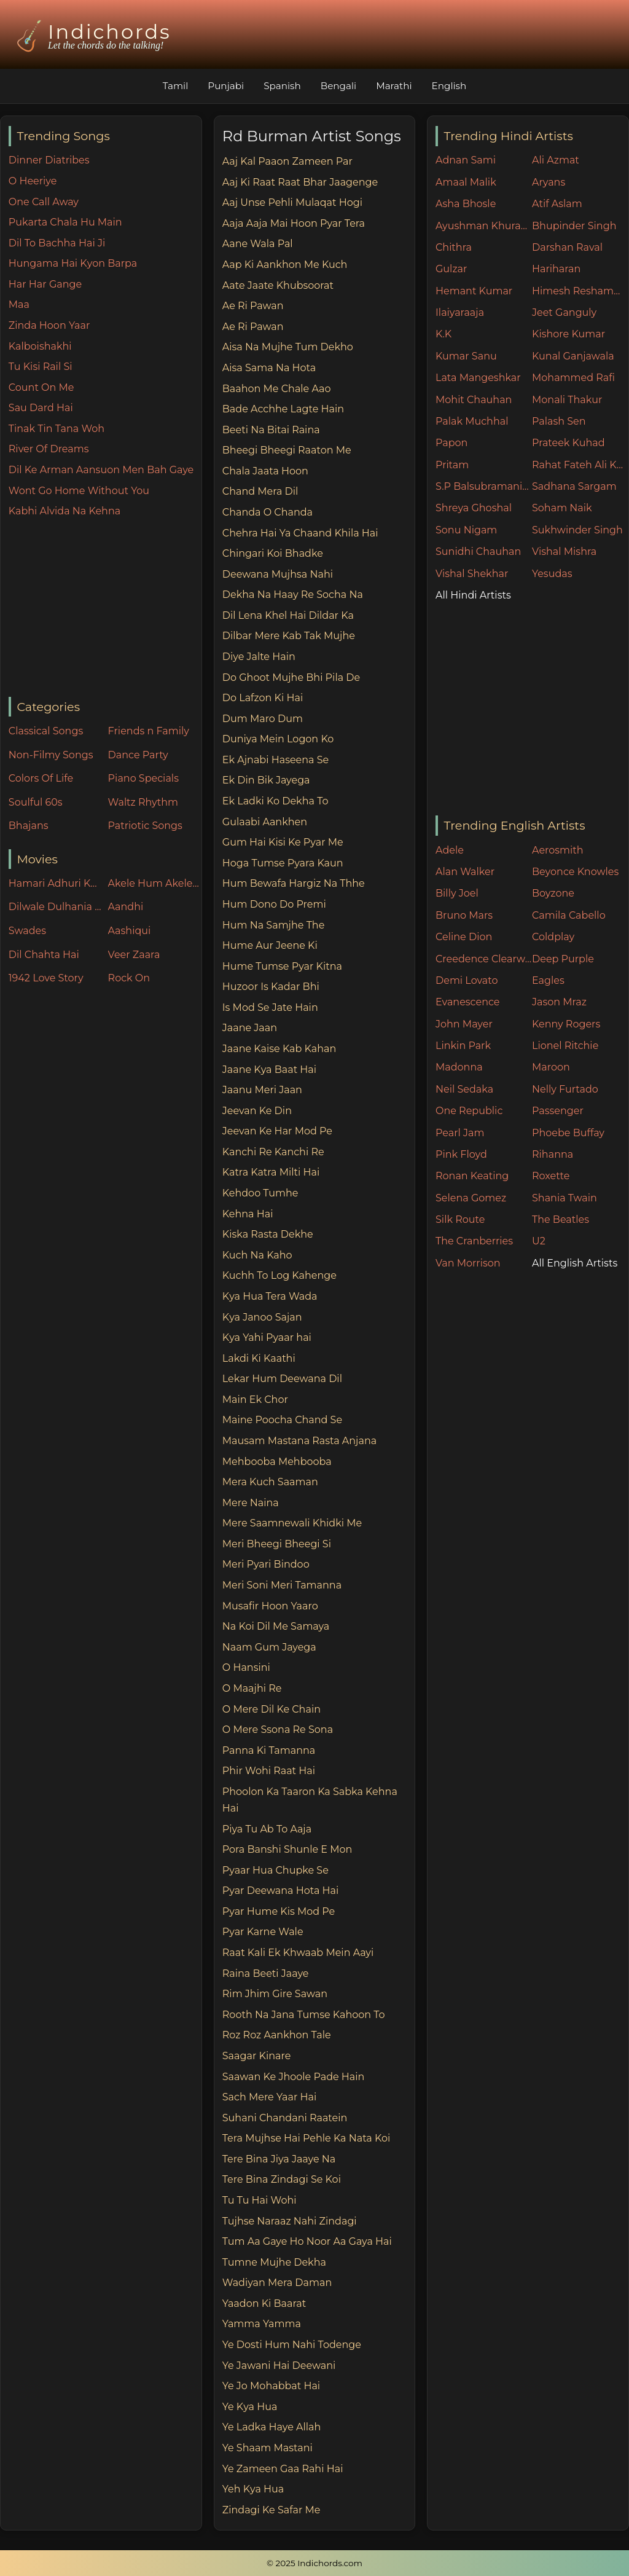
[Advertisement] (105, 608)
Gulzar (451, 269)
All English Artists (574, 1263)
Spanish (282, 86)
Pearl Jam (460, 1133)
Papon (451, 443)
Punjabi (226, 86)
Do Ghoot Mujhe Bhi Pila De (291, 677)
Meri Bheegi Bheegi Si (276, 1544)
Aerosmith (558, 850)
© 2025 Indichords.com (314, 2563)
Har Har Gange (45, 284)
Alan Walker (465, 872)
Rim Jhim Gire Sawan (274, 1994)
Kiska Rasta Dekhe (267, 1234)
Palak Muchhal (472, 421)
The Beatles (560, 1219)
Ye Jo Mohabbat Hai (271, 2386)
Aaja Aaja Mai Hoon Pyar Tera (293, 223)
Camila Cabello (569, 915)
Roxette (550, 1176)
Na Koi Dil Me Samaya (276, 1626)
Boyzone (553, 893)
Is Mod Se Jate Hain (270, 1007)
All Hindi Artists (473, 595)
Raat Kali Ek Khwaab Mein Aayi (297, 1952)
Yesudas (552, 573)
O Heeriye (33, 181)
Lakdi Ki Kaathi (258, 1358)
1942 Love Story (46, 978)
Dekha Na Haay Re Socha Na (292, 594)
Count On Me (41, 387)
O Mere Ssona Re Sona (277, 1729)
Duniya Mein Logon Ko (278, 739)
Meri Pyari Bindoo (266, 1564)
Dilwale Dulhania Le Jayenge (55, 907)
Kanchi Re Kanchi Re (273, 1152)
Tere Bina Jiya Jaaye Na (278, 2159)
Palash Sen (559, 421)
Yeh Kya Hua (253, 2489)
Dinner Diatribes (49, 160)
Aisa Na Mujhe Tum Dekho (287, 347)
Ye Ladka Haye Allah (271, 2427)
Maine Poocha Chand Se (282, 1420)
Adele (450, 850)
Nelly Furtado (565, 1089)
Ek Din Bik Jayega (266, 780)
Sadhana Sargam (574, 486)
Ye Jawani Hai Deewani (279, 2365)
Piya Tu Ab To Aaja (266, 1829)
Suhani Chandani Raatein (285, 2118)
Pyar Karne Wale (262, 1932)
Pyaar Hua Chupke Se (275, 1870)
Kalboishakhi (40, 346)
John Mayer (464, 1024)
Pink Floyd (461, 1154)
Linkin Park (463, 1045)
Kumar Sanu (466, 356)
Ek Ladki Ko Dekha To (275, 801)
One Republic (469, 1111)
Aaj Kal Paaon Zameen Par (287, 161)
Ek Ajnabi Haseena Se (275, 760)
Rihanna (552, 1154)
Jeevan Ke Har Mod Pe (277, 1131)
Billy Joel (457, 893)
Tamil (176, 86)
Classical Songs (46, 731)
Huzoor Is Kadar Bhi (270, 986)
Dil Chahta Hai (44, 954)
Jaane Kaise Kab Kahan (279, 1048)
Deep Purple (563, 959)
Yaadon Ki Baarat (264, 2303)
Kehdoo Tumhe (260, 1193)
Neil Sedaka (464, 1089)
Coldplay (553, 937)
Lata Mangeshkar (478, 377)
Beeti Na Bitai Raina (271, 430)
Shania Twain (564, 1198)
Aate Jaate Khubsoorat (278, 285)
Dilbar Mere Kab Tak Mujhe (288, 636)
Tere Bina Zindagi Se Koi (281, 2179)
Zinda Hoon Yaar (49, 325)
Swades (27, 931)
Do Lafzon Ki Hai (262, 698)
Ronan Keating (472, 1176)
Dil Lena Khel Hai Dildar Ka (288, 615)
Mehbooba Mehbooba (277, 1461)
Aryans (548, 182)
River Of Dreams (49, 449)
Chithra (454, 247)
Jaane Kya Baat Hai (269, 1069)
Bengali (338, 86)
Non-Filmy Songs (51, 755)
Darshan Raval (567, 247)
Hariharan (556, 269)
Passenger (558, 1111)
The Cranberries (474, 1241)
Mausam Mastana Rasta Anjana (299, 1441)
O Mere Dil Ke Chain (271, 1709)
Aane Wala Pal (257, 243)
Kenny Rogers (566, 1024)
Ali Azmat (555, 160)
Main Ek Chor (255, 1399)
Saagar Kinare (256, 2056)
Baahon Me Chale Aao (276, 389)
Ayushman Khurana (484, 226)
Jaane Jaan (249, 1028)
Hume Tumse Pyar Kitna (282, 966)
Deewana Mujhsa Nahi (277, 574)
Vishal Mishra (564, 551)
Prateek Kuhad (568, 443)
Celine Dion (464, 937)
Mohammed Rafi (573, 377)
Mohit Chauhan (474, 400)
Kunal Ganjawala (573, 356)
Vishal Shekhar (472, 573)
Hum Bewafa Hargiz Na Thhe (293, 883)
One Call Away (44, 202)
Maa (19, 304)
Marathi (394, 86)
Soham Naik (562, 508)
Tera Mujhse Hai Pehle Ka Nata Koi (306, 2138)
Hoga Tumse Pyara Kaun (282, 863)
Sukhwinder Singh (577, 530)
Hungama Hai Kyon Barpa (73, 263)
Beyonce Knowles (575, 872)
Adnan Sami (466, 160)
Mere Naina (250, 1503)
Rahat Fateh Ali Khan (580, 465)
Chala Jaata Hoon (265, 471)
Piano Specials (143, 778)
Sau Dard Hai (41, 408)
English (449, 86)
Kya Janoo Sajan (262, 1317)
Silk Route (460, 1219)
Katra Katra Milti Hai (270, 1172)
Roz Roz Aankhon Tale (276, 2035)
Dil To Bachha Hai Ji (57, 243)
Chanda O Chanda (267, 512)
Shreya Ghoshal (474, 508)
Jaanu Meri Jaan (262, 1090)
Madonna (459, 1067)
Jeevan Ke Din (257, 1111)
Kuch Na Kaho (257, 1255)
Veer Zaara (134, 954)
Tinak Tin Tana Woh (56, 428)
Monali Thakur (567, 400)
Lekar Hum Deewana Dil (282, 1378)
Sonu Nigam (466, 530)
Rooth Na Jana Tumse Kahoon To (303, 2014)
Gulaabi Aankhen (264, 822)
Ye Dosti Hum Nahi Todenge (291, 2344)
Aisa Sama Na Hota (269, 368)
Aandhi (126, 907)
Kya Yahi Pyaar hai (266, 1337)
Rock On (129, 978)
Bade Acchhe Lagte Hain (283, 409)
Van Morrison (468, 1263)
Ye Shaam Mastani (267, 2448)
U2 (538, 1241)
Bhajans (29, 825)
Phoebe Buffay (568, 1133)
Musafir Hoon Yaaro (270, 1606)
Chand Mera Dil (260, 491)
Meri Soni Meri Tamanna (282, 1585)
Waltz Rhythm (143, 802)
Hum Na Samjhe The (273, 925)
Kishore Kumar (568, 334)
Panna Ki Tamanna (268, 1750)
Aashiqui (129, 931)
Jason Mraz (559, 1002)
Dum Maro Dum (262, 718)
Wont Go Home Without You (79, 491)
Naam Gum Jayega (269, 1647)
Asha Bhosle (466, 204)
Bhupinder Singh (574, 226)
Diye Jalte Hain (258, 656)
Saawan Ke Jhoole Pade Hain (293, 2077)
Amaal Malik (466, 182)
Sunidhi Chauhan (478, 551)
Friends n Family (148, 731)
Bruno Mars (464, 915)
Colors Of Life (41, 778)
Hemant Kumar (474, 291)
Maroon (551, 1067)
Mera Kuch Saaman (270, 1482)
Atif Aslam (557, 204)
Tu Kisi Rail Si (40, 366)
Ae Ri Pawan (253, 306)
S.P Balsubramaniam (484, 486)
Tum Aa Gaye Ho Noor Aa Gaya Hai (307, 2241)
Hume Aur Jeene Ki (270, 945)
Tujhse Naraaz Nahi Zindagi (289, 2221)
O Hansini (246, 1667)
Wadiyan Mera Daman (277, 2282)
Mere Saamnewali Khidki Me (292, 1523)
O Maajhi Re (252, 1688)
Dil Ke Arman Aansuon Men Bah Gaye (101, 470)
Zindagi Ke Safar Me (271, 2510)
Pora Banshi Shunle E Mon (287, 1849)
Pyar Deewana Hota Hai (280, 1890)
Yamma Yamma (261, 2324)
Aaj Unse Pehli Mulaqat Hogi (292, 202)
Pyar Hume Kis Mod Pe (278, 1911)
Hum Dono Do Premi (274, 904)
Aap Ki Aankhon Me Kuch (285, 264)
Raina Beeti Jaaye (265, 1973)
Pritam (452, 465)
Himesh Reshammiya (580, 291)
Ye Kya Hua (250, 2407)
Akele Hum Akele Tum (154, 883)
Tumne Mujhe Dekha (274, 2262)
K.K (443, 334)
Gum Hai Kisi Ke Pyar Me (282, 842)
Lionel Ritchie (565, 1045)
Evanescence (468, 1002)
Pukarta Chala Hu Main (65, 222)
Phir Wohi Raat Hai (268, 1771)
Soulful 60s (36, 802)
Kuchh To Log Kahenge (279, 1275)
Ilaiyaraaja (460, 312)
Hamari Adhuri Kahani (55, 883)
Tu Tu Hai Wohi (259, 2200)
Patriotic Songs (145, 825)
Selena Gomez (471, 1198)
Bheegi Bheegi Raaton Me (286, 450)
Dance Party (138, 755)
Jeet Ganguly (564, 312)
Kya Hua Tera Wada (270, 1296)
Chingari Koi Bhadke (272, 553)
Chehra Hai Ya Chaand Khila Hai (300, 533)
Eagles (548, 980)
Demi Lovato (467, 980)
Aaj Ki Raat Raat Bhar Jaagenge (300, 182)
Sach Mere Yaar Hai (269, 2097)
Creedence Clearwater (484, 959)
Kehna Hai (247, 1214)
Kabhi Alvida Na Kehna (64, 511)
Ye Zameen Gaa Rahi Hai (282, 2469)
